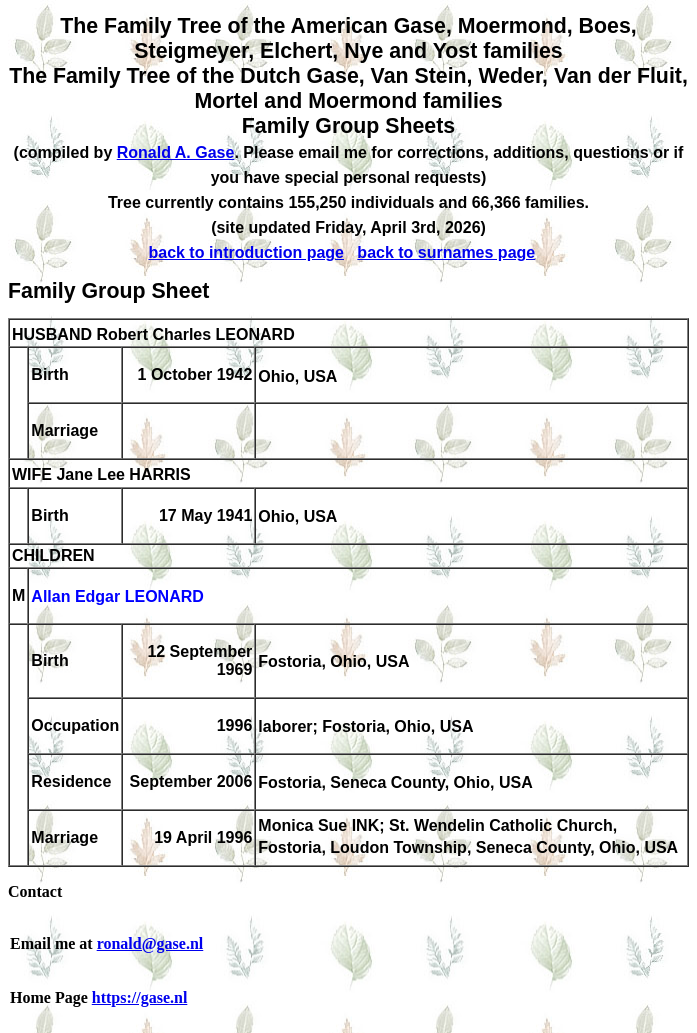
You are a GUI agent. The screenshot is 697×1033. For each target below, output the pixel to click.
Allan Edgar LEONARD (117, 597)
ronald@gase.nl (150, 943)
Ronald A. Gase (176, 152)
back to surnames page (446, 252)
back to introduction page (246, 252)
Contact (35, 891)
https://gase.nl (140, 997)
